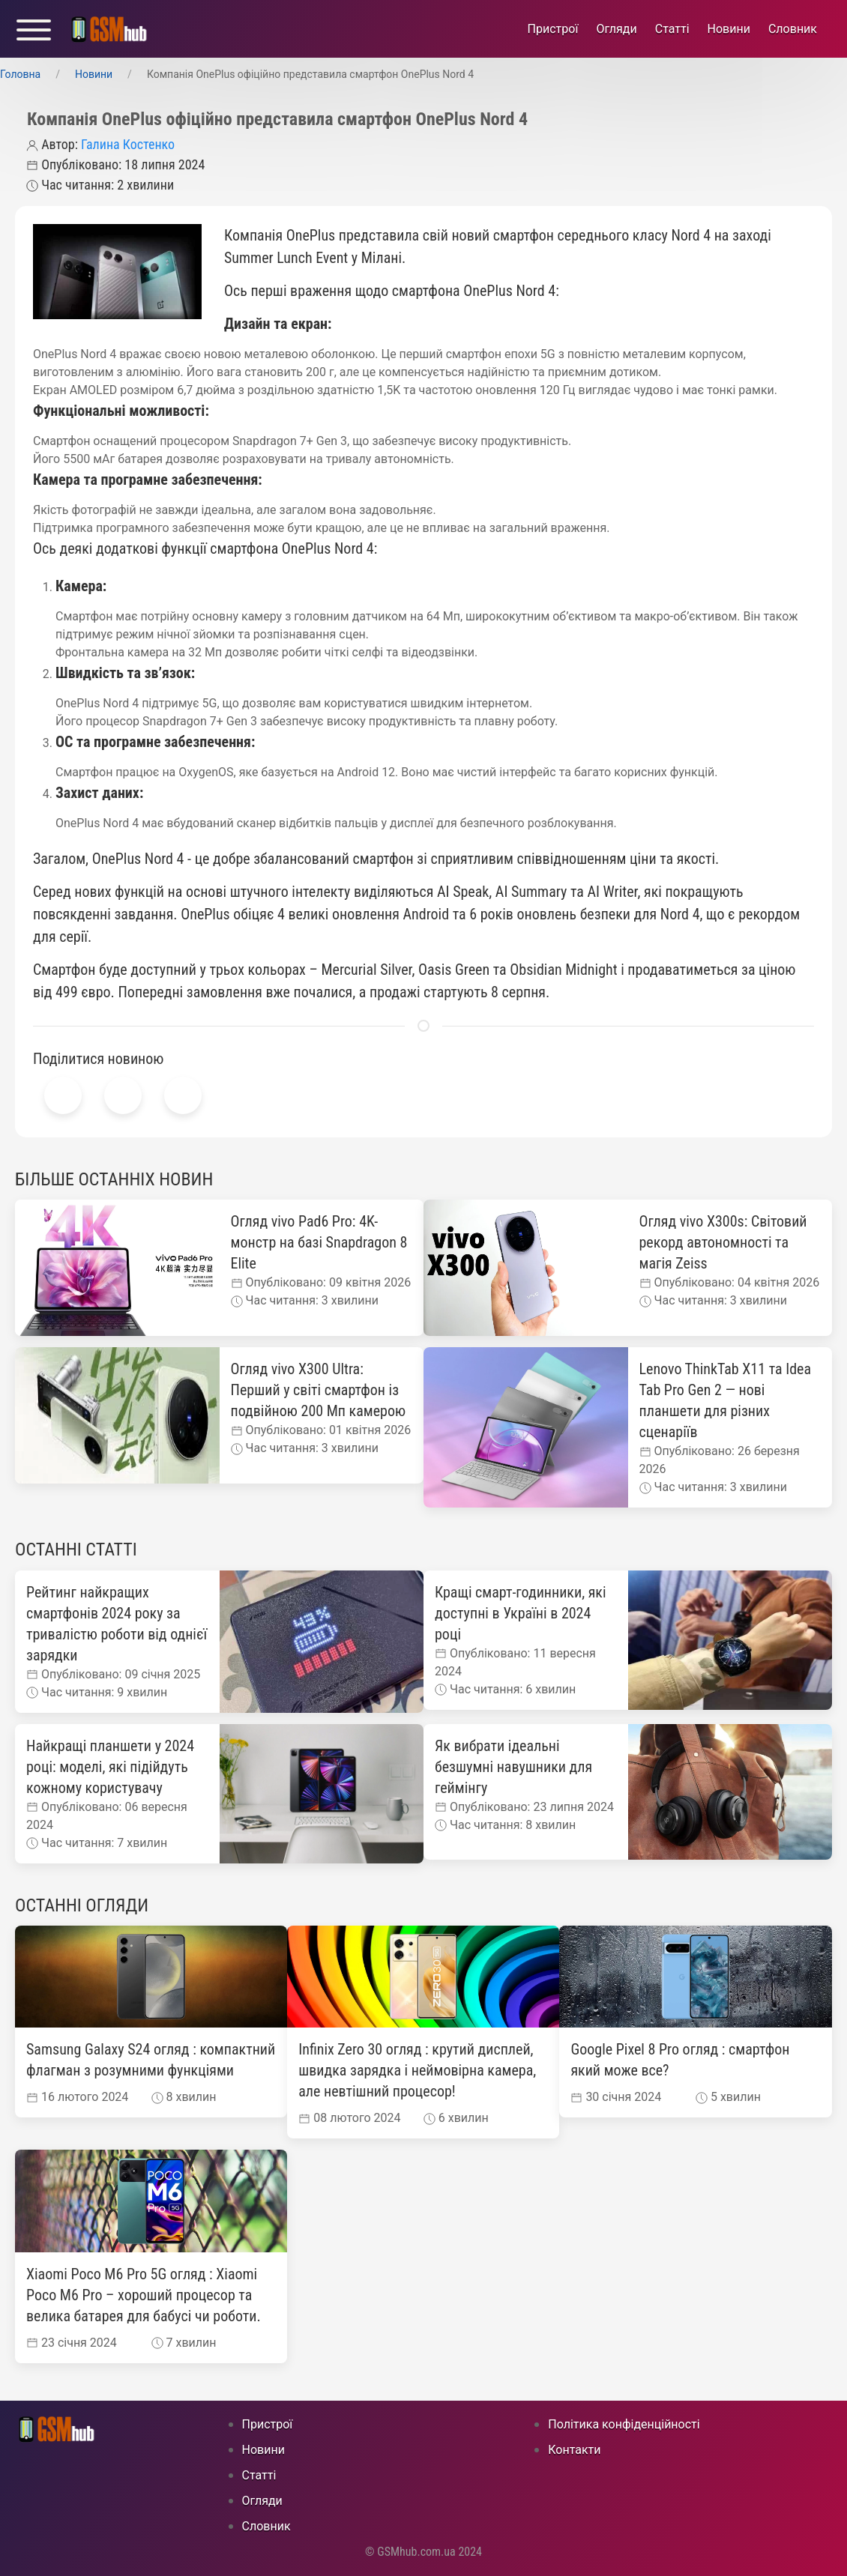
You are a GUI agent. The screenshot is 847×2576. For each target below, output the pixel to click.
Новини (729, 29)
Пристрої (553, 29)
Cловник (792, 29)
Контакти (574, 2450)
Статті (672, 29)
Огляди (616, 29)
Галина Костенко (128, 144)
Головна (20, 74)
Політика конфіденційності (623, 2424)
